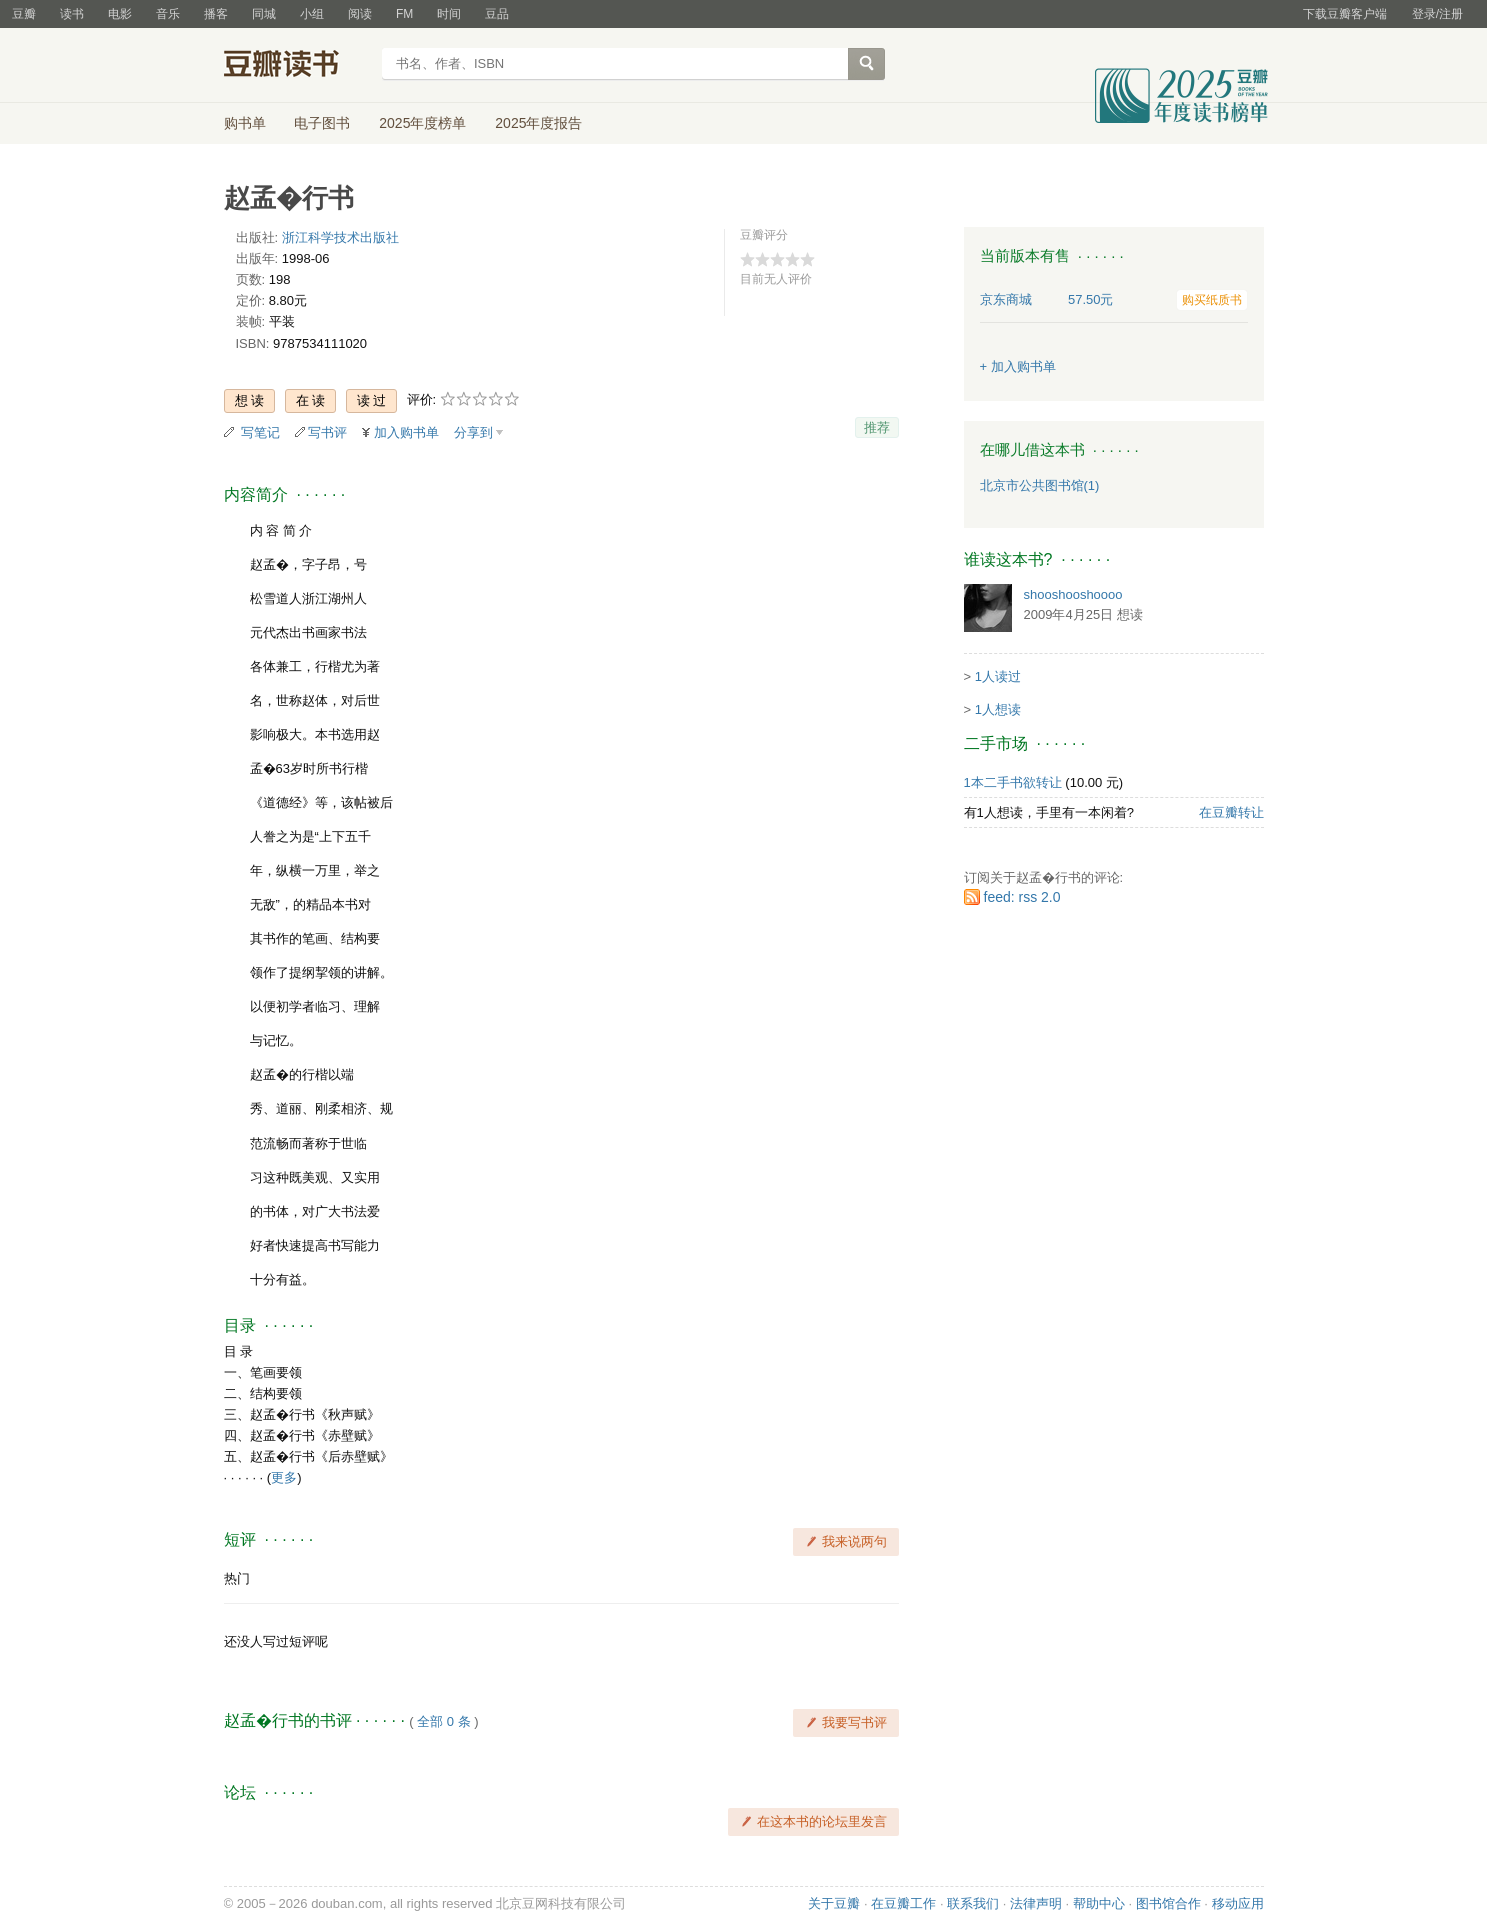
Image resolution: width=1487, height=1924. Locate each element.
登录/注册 (1437, 14)
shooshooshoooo (1073, 594)
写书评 (327, 432)
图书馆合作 (1168, 1903)
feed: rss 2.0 (1022, 897)
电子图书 (322, 123)
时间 (449, 14)
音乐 (168, 14)
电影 (120, 14)
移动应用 (1238, 1903)
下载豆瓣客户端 (1345, 14)
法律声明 (1036, 1903)
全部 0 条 (443, 1721)
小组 (312, 14)
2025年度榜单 (422, 123)
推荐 (877, 427)
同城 (264, 14)
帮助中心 (1099, 1903)
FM (404, 14)
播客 (216, 14)
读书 (72, 14)
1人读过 (998, 676)
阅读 (360, 14)
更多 (284, 1477)
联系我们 (973, 1903)
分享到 (473, 432)
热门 (237, 1578)
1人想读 (998, 709)
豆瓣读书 (296, 66)
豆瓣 (24, 14)
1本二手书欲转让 (1013, 782)
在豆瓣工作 (903, 1903)
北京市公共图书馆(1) (1040, 485)
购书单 (245, 123)
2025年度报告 (538, 123)
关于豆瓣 (834, 1903)
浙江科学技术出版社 (340, 237)
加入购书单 (406, 432)
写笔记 (260, 432)
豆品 (497, 14)
